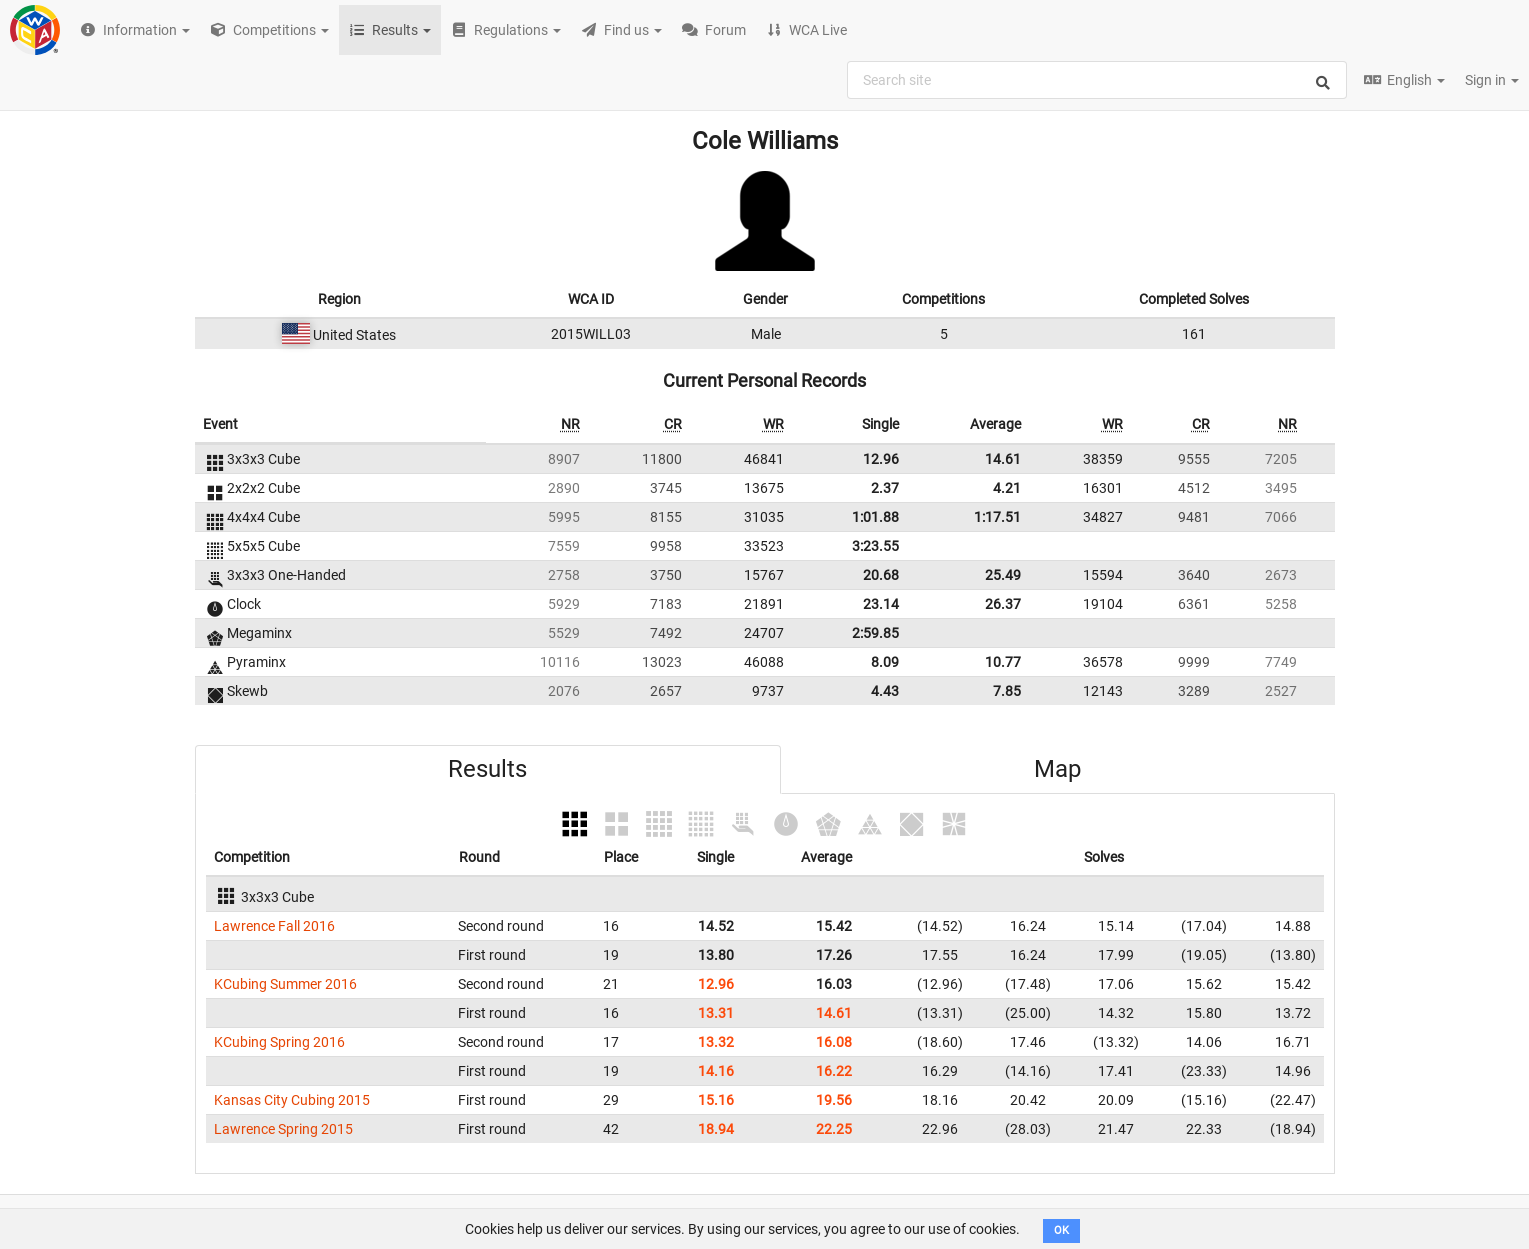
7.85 (1007, 691)
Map (1057, 769)
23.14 (881, 604)
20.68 (881, 575)
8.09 (885, 662)
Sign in (1492, 80)
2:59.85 (875, 633)
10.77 (1003, 662)
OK (1061, 1230)
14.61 (1003, 459)
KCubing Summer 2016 (285, 984)
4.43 (885, 691)
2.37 (885, 488)
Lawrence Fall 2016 (274, 926)
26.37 (1003, 604)
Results (487, 769)
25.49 (1003, 575)
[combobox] (1097, 80)
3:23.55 (875, 546)
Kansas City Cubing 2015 (292, 1100)
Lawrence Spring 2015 (283, 1129)
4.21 (1007, 488)
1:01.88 (875, 517)
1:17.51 (997, 517)
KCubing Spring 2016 (279, 1042)
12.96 (881, 459)
